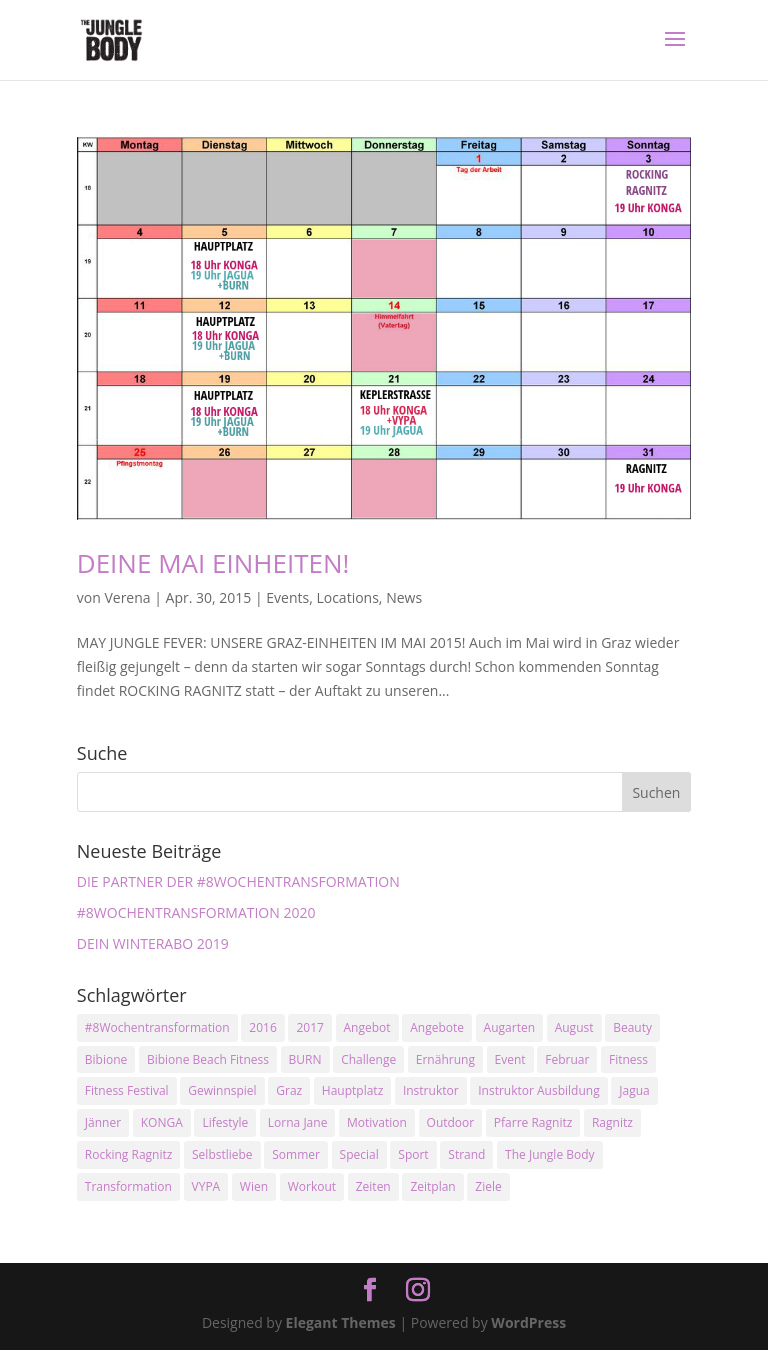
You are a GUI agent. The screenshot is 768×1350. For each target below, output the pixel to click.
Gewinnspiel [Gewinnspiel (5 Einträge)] (222, 1090)
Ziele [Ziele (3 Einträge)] (488, 1186)
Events (287, 597)
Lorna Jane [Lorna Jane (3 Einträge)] (298, 1122)
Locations (347, 597)
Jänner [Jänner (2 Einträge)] (103, 1122)
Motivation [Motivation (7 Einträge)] (377, 1122)
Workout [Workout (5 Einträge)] (312, 1186)
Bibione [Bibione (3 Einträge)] (106, 1059)
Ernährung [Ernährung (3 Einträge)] (445, 1059)
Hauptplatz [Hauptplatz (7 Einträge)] (352, 1090)
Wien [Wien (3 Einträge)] (254, 1186)
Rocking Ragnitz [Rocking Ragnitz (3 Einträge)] (129, 1154)
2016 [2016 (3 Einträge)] (262, 1027)
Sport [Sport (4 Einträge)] (413, 1154)
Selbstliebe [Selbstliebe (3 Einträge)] (222, 1154)
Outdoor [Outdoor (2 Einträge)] (451, 1122)
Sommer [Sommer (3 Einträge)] (296, 1154)
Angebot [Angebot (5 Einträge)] (367, 1027)
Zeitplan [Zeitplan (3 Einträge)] (432, 1186)
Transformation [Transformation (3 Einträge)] (128, 1186)
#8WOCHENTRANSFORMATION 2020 (196, 912)
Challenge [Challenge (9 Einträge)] (368, 1059)
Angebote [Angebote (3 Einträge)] (437, 1027)
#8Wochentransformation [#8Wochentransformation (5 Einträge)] (157, 1027)
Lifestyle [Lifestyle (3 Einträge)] (225, 1122)
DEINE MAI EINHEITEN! (213, 563)
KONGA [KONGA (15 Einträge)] (162, 1122)
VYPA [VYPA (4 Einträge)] (206, 1186)
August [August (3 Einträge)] (574, 1027)
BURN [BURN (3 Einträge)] (305, 1059)
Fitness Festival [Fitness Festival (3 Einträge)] (127, 1090)
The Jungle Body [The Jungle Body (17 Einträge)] (550, 1154)
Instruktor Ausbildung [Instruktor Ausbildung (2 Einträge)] (538, 1090)
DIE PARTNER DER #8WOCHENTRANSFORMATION (238, 881)
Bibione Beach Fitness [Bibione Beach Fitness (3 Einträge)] (208, 1059)
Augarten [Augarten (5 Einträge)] (509, 1027)
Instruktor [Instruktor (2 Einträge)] (431, 1090)
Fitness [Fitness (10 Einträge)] (628, 1059)
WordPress (528, 1322)
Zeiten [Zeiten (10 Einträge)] (373, 1186)
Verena (127, 597)
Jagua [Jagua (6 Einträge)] (634, 1090)
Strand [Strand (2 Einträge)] (466, 1154)
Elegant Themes (341, 1322)
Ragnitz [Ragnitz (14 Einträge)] (612, 1122)
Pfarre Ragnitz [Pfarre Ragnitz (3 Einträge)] (533, 1122)
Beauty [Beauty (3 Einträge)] (632, 1027)
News (404, 597)
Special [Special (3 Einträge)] (359, 1154)
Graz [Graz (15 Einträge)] (289, 1090)
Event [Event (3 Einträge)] (510, 1059)
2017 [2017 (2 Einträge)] (309, 1027)
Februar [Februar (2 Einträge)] (567, 1059)
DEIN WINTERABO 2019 (153, 943)
